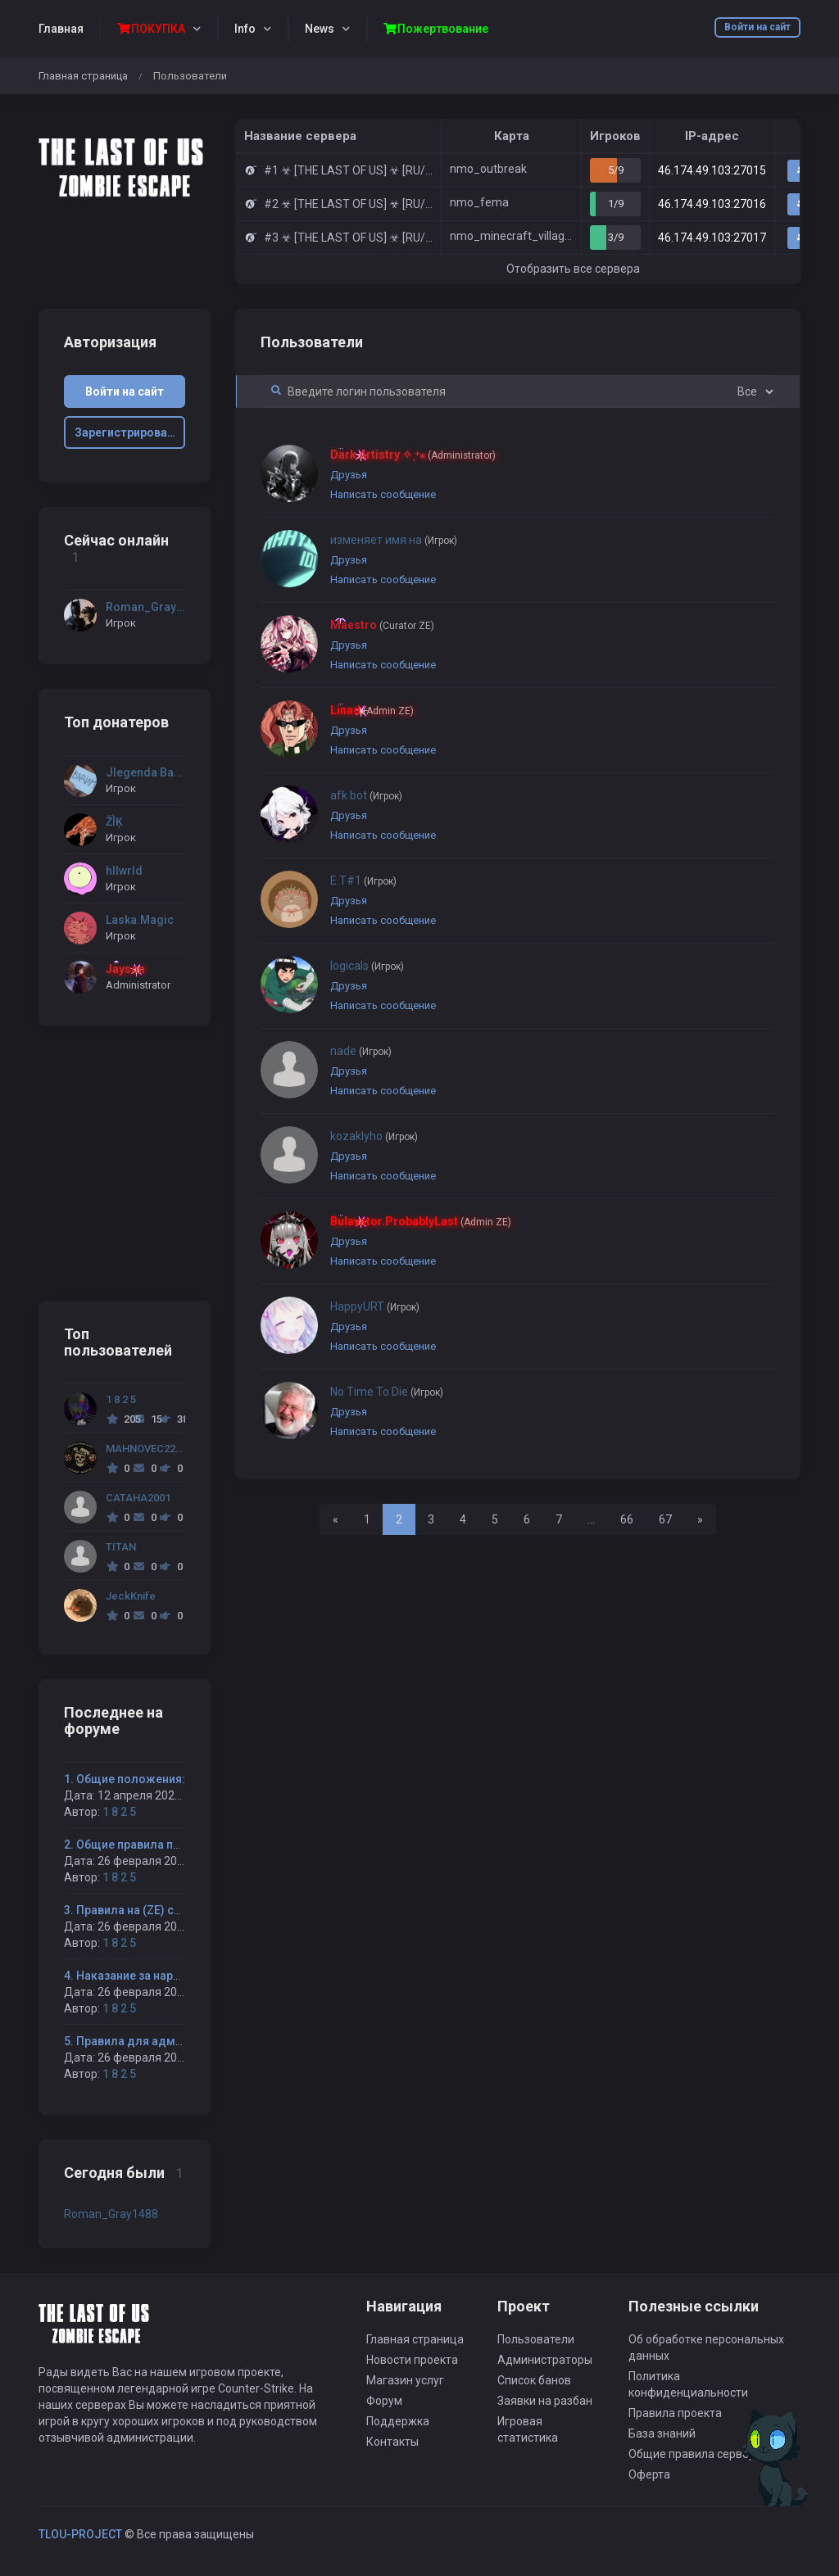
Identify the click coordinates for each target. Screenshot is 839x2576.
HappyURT (375, 1306)
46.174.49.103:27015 (712, 170)
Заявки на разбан (544, 2400)
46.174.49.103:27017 (712, 237)
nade (361, 1050)
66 (626, 1519)
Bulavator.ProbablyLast (420, 1221)
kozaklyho (374, 1136)
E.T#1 (363, 880)
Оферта (649, 2474)
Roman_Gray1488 (111, 2214)
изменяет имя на (393, 539)
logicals (367, 965)
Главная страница (83, 76)
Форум (384, 2400)
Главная (61, 28)
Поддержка (397, 2421)
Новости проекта (412, 2359)
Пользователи (535, 2339)
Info (245, 28)
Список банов (534, 2380)
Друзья (348, 475)
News (319, 28)
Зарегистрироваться (130, 432)
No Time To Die (386, 1391)
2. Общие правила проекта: (139, 1844)
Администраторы (544, 2359)
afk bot (366, 795)
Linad (372, 710)
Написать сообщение (383, 494)
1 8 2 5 (119, 1811)
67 (665, 1519)
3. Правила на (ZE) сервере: (140, 1910)
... (591, 1519)
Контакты (392, 2441)
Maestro (382, 625)
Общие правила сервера (695, 2454)
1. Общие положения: (124, 1779)
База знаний (662, 2433)
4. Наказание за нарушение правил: (162, 1975)
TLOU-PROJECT (80, 2534)
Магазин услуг (405, 2380)
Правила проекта (675, 2413)
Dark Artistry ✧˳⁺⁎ (413, 454)
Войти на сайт (757, 27)
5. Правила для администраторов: (160, 2041)
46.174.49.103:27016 (712, 204)
